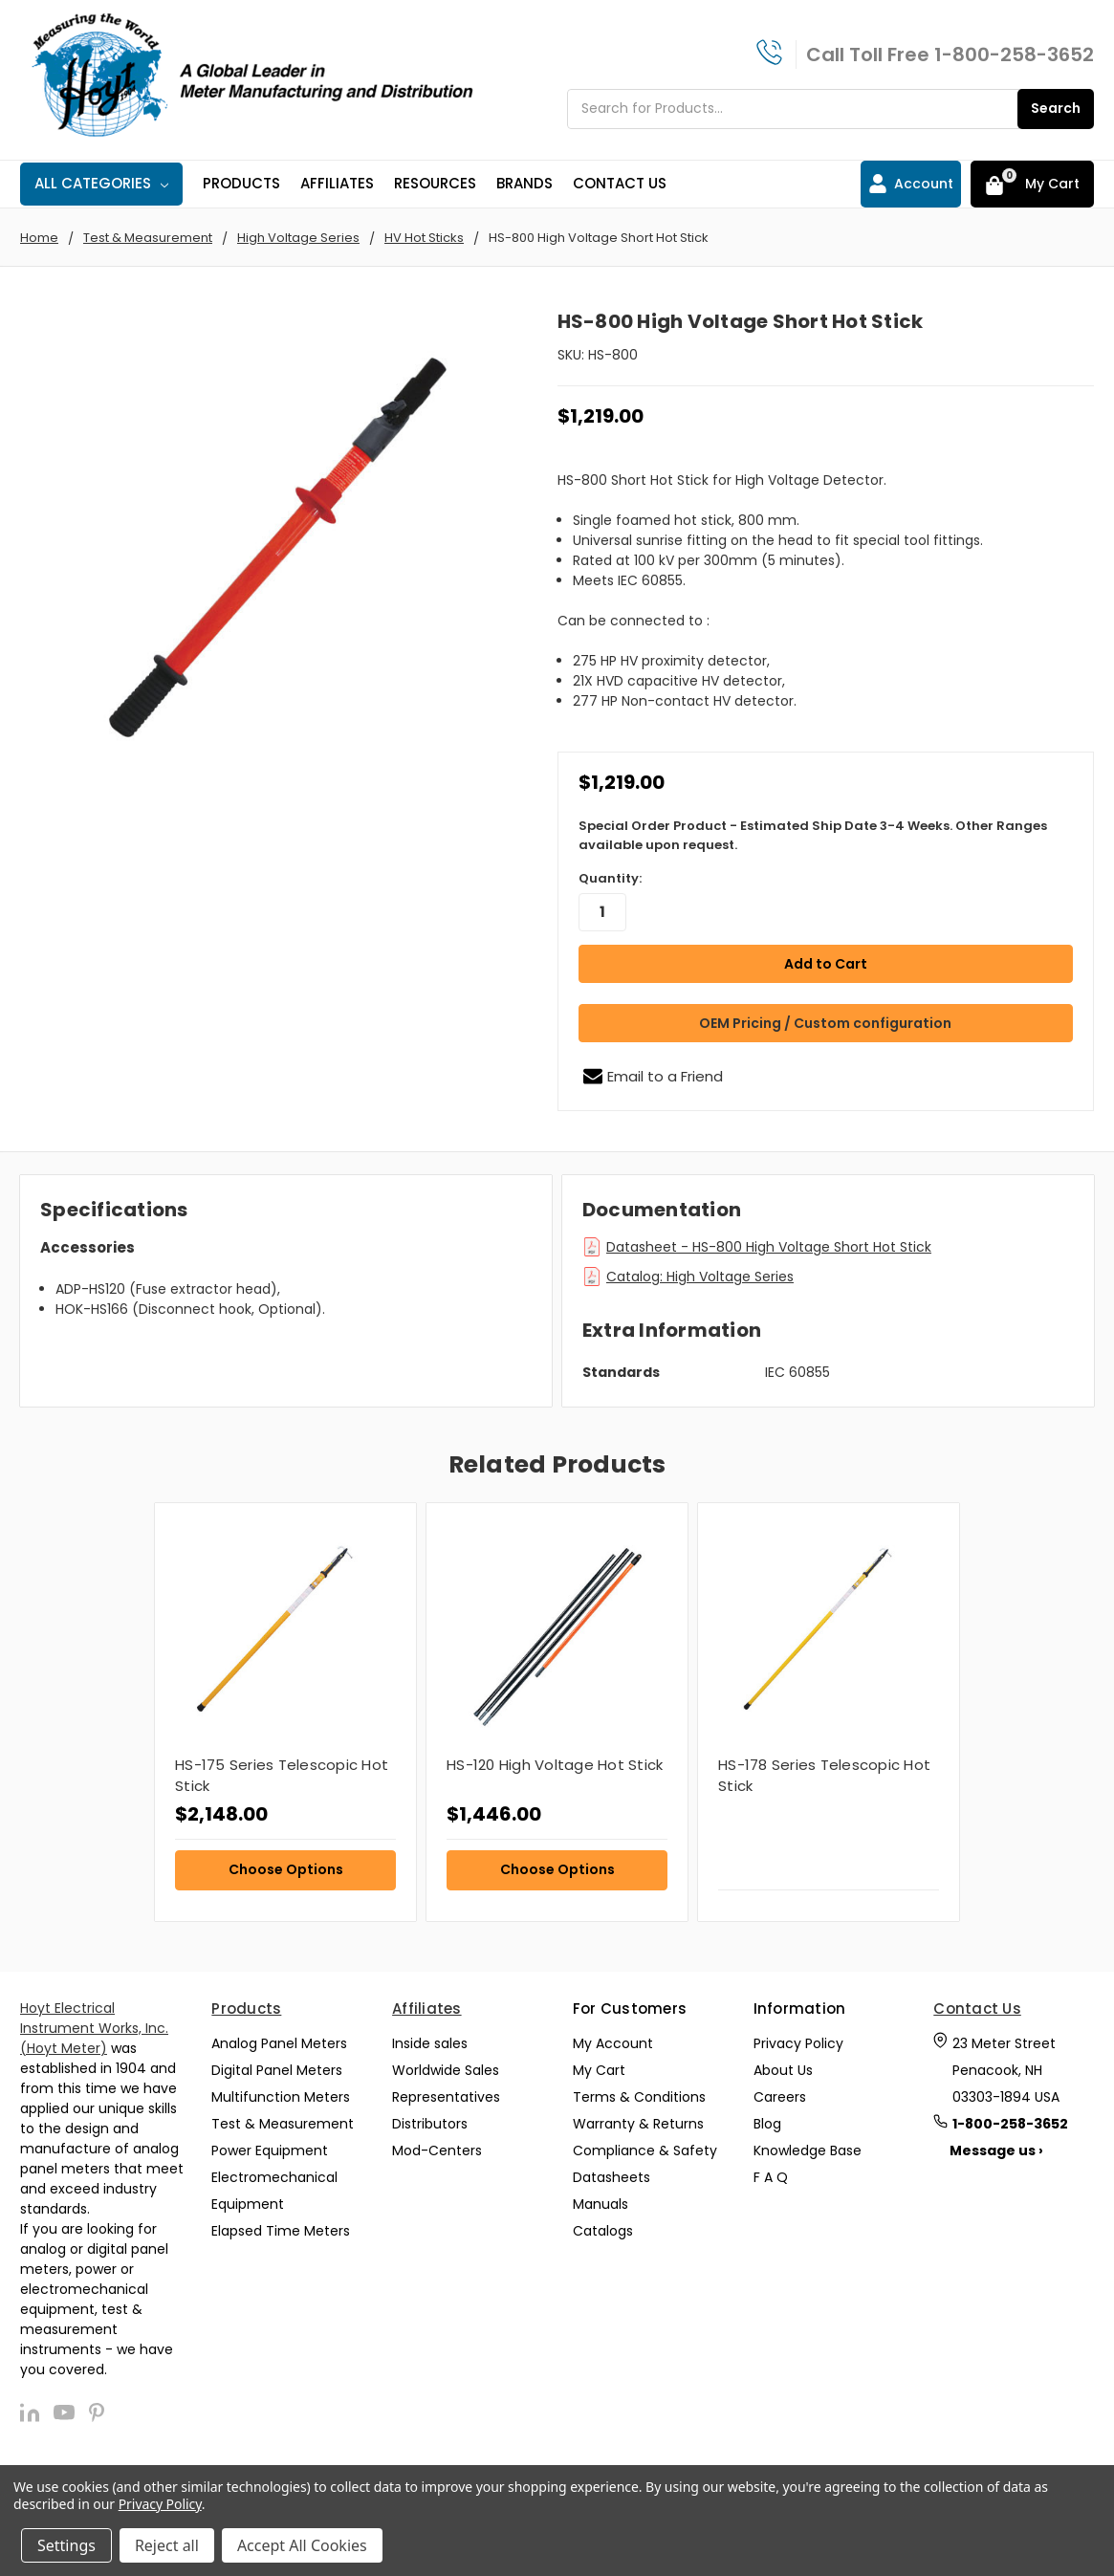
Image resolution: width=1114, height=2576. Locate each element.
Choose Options (286, 1868)
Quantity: (610, 878)
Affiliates (337, 183)
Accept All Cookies (302, 2545)
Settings (66, 2545)
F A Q (771, 2176)
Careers (780, 2096)
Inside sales (430, 2042)
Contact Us (619, 183)
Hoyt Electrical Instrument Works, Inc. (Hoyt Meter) (94, 2027)
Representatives (446, 2096)
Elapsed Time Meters (280, 2229)
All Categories (101, 183)
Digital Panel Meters (276, 2069)
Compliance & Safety (645, 2149)
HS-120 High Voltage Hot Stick (555, 1764)
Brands (524, 183)
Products (241, 183)
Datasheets (611, 2176)
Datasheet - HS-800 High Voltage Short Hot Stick (768, 1245)
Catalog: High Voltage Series (700, 1275)
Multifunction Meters (280, 2096)
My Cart (599, 2069)
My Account (613, 2042)
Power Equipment (269, 2149)
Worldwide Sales (445, 2069)
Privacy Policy (798, 2042)
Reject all (167, 2545)
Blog (767, 2122)
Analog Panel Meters (279, 2042)
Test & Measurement (282, 2122)
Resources (435, 183)
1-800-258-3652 (1014, 54)
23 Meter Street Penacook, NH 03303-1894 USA (1005, 2069)
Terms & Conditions (639, 2096)
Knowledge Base (808, 2149)
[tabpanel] (285, 1711)
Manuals (600, 2203)
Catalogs (603, 2229)
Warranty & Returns (638, 2122)
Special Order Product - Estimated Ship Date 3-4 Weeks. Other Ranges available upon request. (813, 835)
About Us (783, 2069)
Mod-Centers (437, 2149)
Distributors (430, 2122)
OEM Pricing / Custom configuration (825, 1022)
